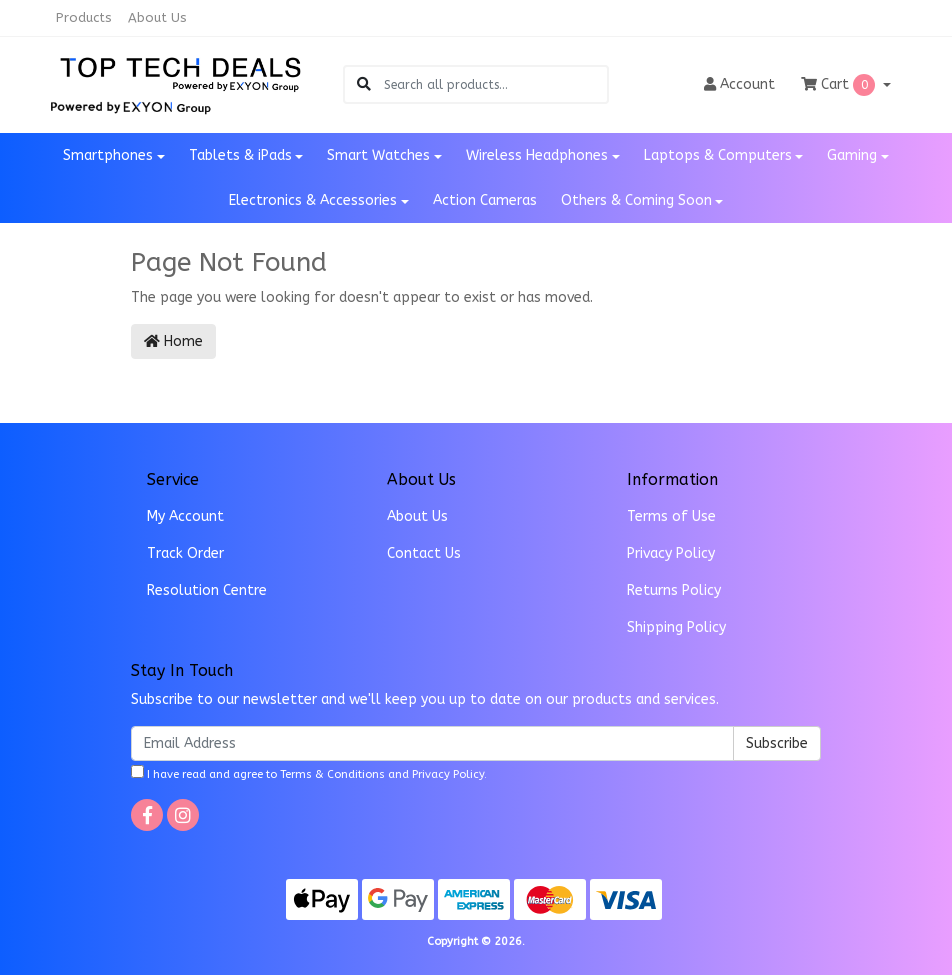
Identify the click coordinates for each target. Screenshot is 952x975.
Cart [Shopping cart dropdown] (840, 85)
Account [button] (739, 84)
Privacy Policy (671, 553)
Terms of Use (671, 516)
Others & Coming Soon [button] (636, 200)
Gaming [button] (852, 155)
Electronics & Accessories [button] (313, 200)
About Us (157, 17)
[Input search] (495, 84)
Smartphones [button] (108, 155)
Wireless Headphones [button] (537, 155)
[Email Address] (432, 743)
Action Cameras (485, 200)
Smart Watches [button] (378, 155)
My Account (185, 516)
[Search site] (364, 84)
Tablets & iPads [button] (240, 155)
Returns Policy (674, 590)
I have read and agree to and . (309, 773)
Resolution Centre (207, 590)
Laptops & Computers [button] (718, 155)
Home (173, 341)
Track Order (185, 553)
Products (84, 17)
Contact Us (424, 553)
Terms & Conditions (332, 774)
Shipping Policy (676, 627)
